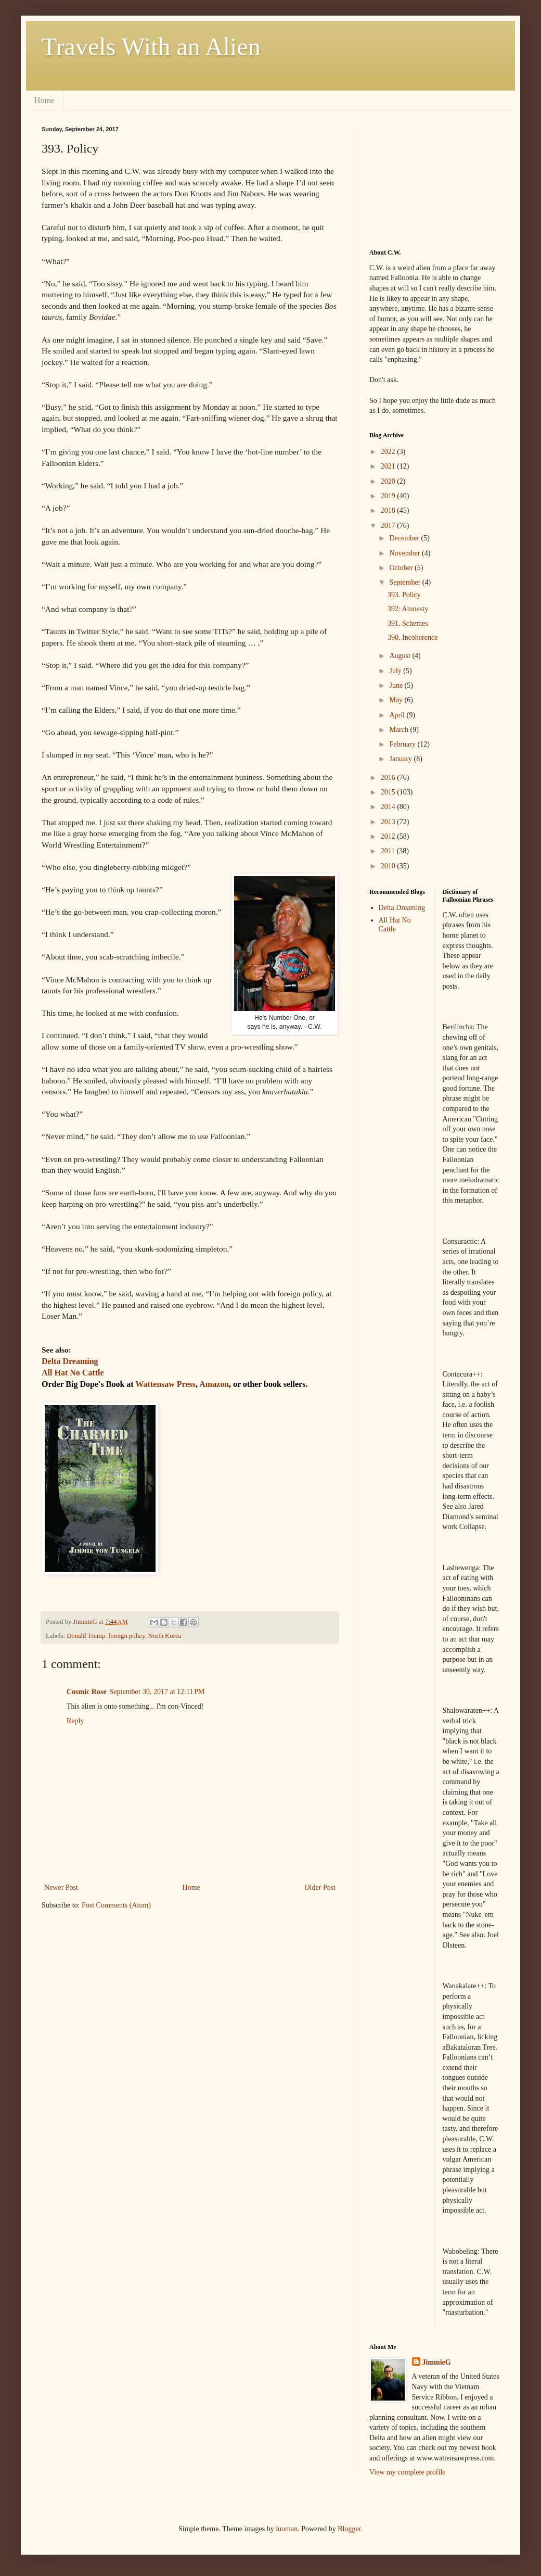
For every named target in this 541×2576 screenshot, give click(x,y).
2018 (389, 510)
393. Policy (404, 595)
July (396, 671)
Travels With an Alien (151, 46)
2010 (389, 866)
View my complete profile (407, 2472)
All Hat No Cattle (395, 924)
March (399, 730)
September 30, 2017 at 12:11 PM (157, 1692)
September (405, 582)
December (405, 538)
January (401, 759)
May (396, 700)
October (402, 568)
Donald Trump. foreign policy (106, 1635)
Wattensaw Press (165, 1384)
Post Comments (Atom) (116, 1905)
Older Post (320, 1887)
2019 (389, 496)
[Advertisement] (421, 178)
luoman (287, 2529)
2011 (389, 851)
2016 (389, 777)
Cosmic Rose (87, 1692)
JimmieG (436, 2362)
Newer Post (61, 1887)
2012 (389, 836)
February (403, 744)
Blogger (349, 2529)
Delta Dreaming (402, 908)
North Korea (164, 1635)
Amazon (214, 1384)
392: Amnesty (408, 609)
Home (44, 100)
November (405, 553)
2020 (389, 481)
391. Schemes (408, 623)
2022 (389, 452)
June (396, 685)
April (397, 715)
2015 (389, 792)
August (400, 656)
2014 (389, 807)
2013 (389, 822)
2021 (389, 466)
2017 (389, 525)
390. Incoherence (412, 637)
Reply (75, 1721)
